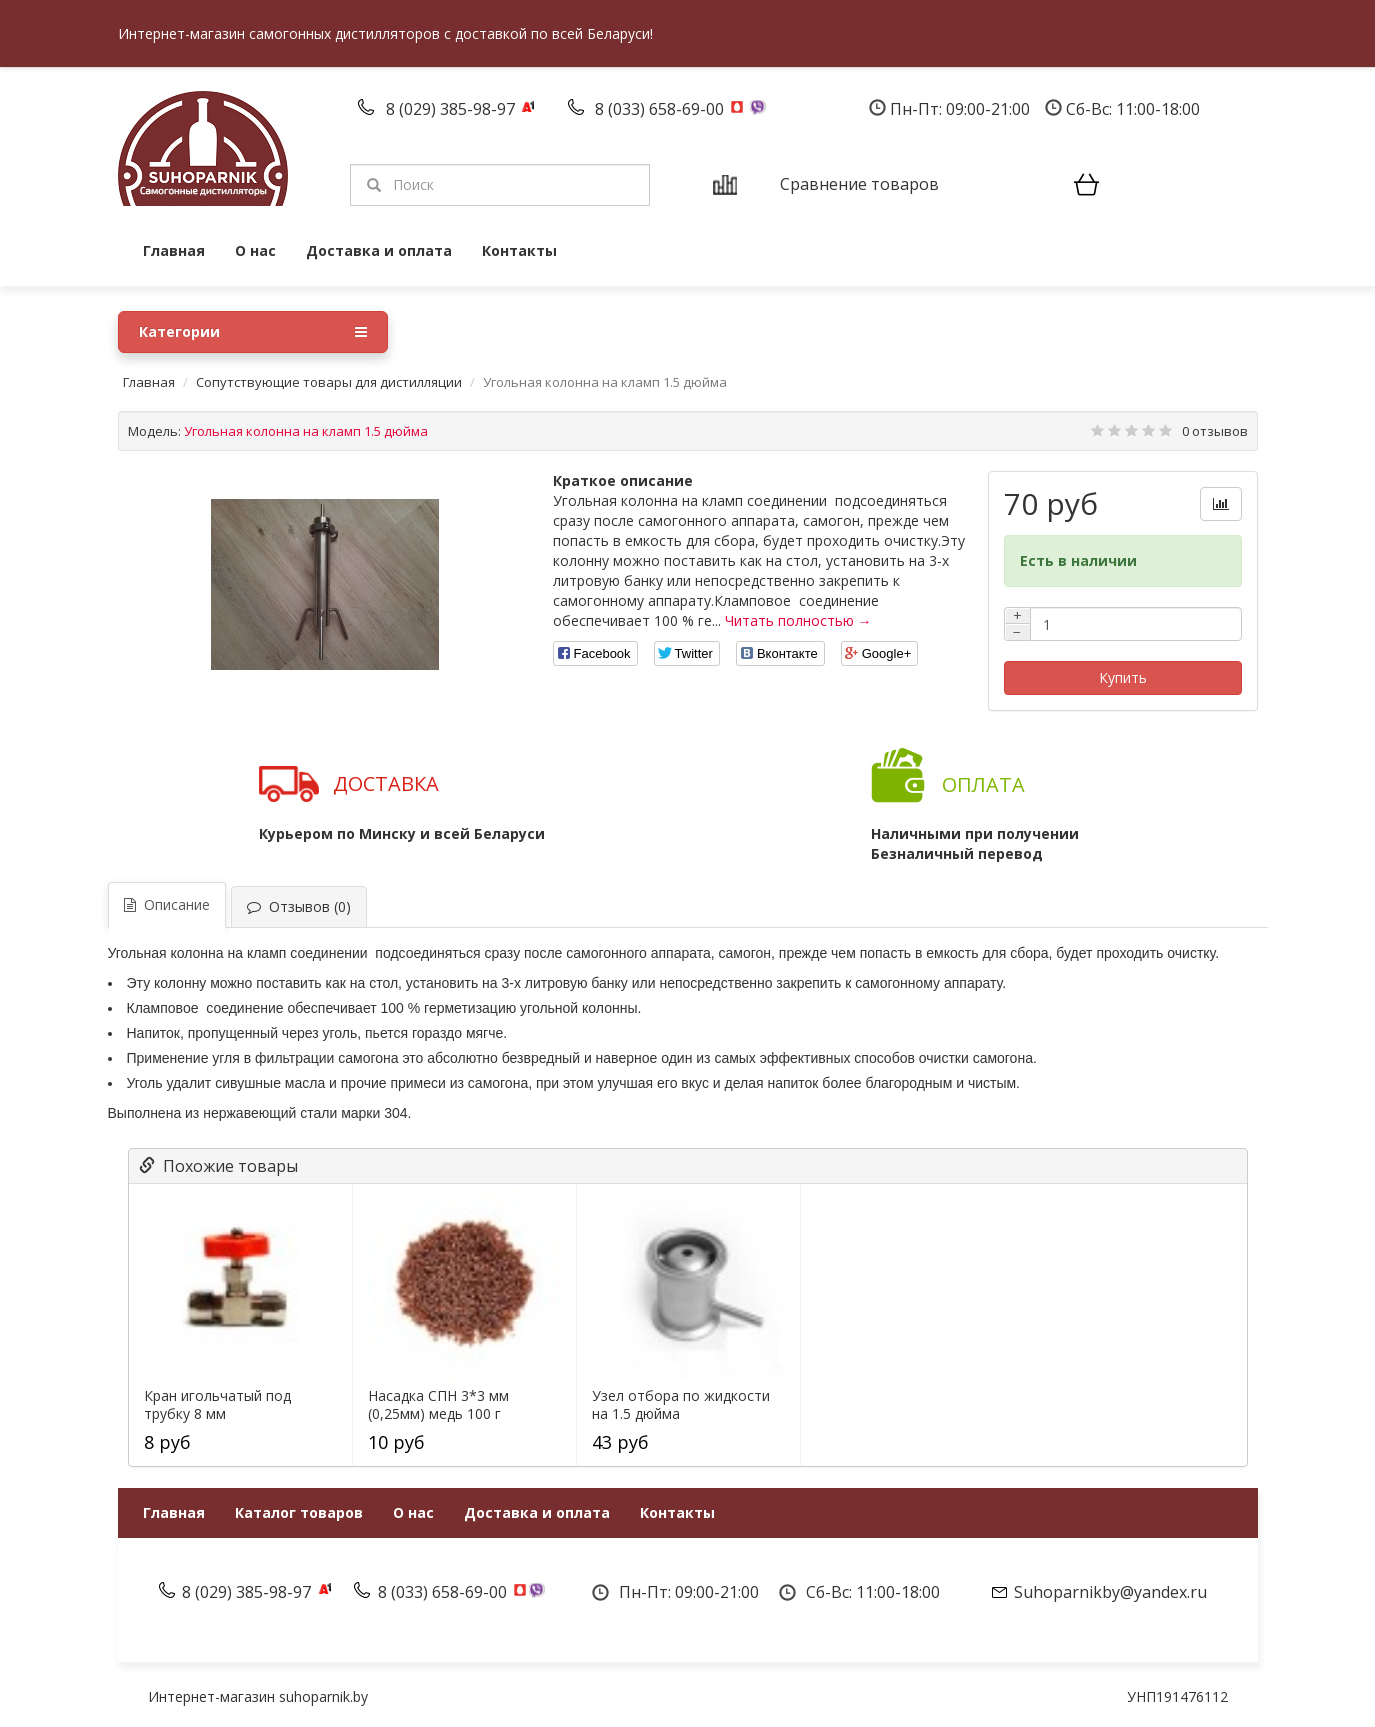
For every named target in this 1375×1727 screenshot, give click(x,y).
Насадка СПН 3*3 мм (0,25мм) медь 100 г (438, 1405)
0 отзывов (1215, 431)
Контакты (519, 250)
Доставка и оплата (379, 250)
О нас (255, 250)
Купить (1123, 677)
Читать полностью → (798, 620)
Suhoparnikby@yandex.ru (1110, 1592)
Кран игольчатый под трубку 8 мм (217, 1405)
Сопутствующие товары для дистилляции (329, 382)
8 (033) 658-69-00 (661, 109)
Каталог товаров (299, 1512)
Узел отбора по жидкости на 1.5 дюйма (681, 1405)
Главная (174, 250)
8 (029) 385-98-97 (452, 109)
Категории (253, 332)
